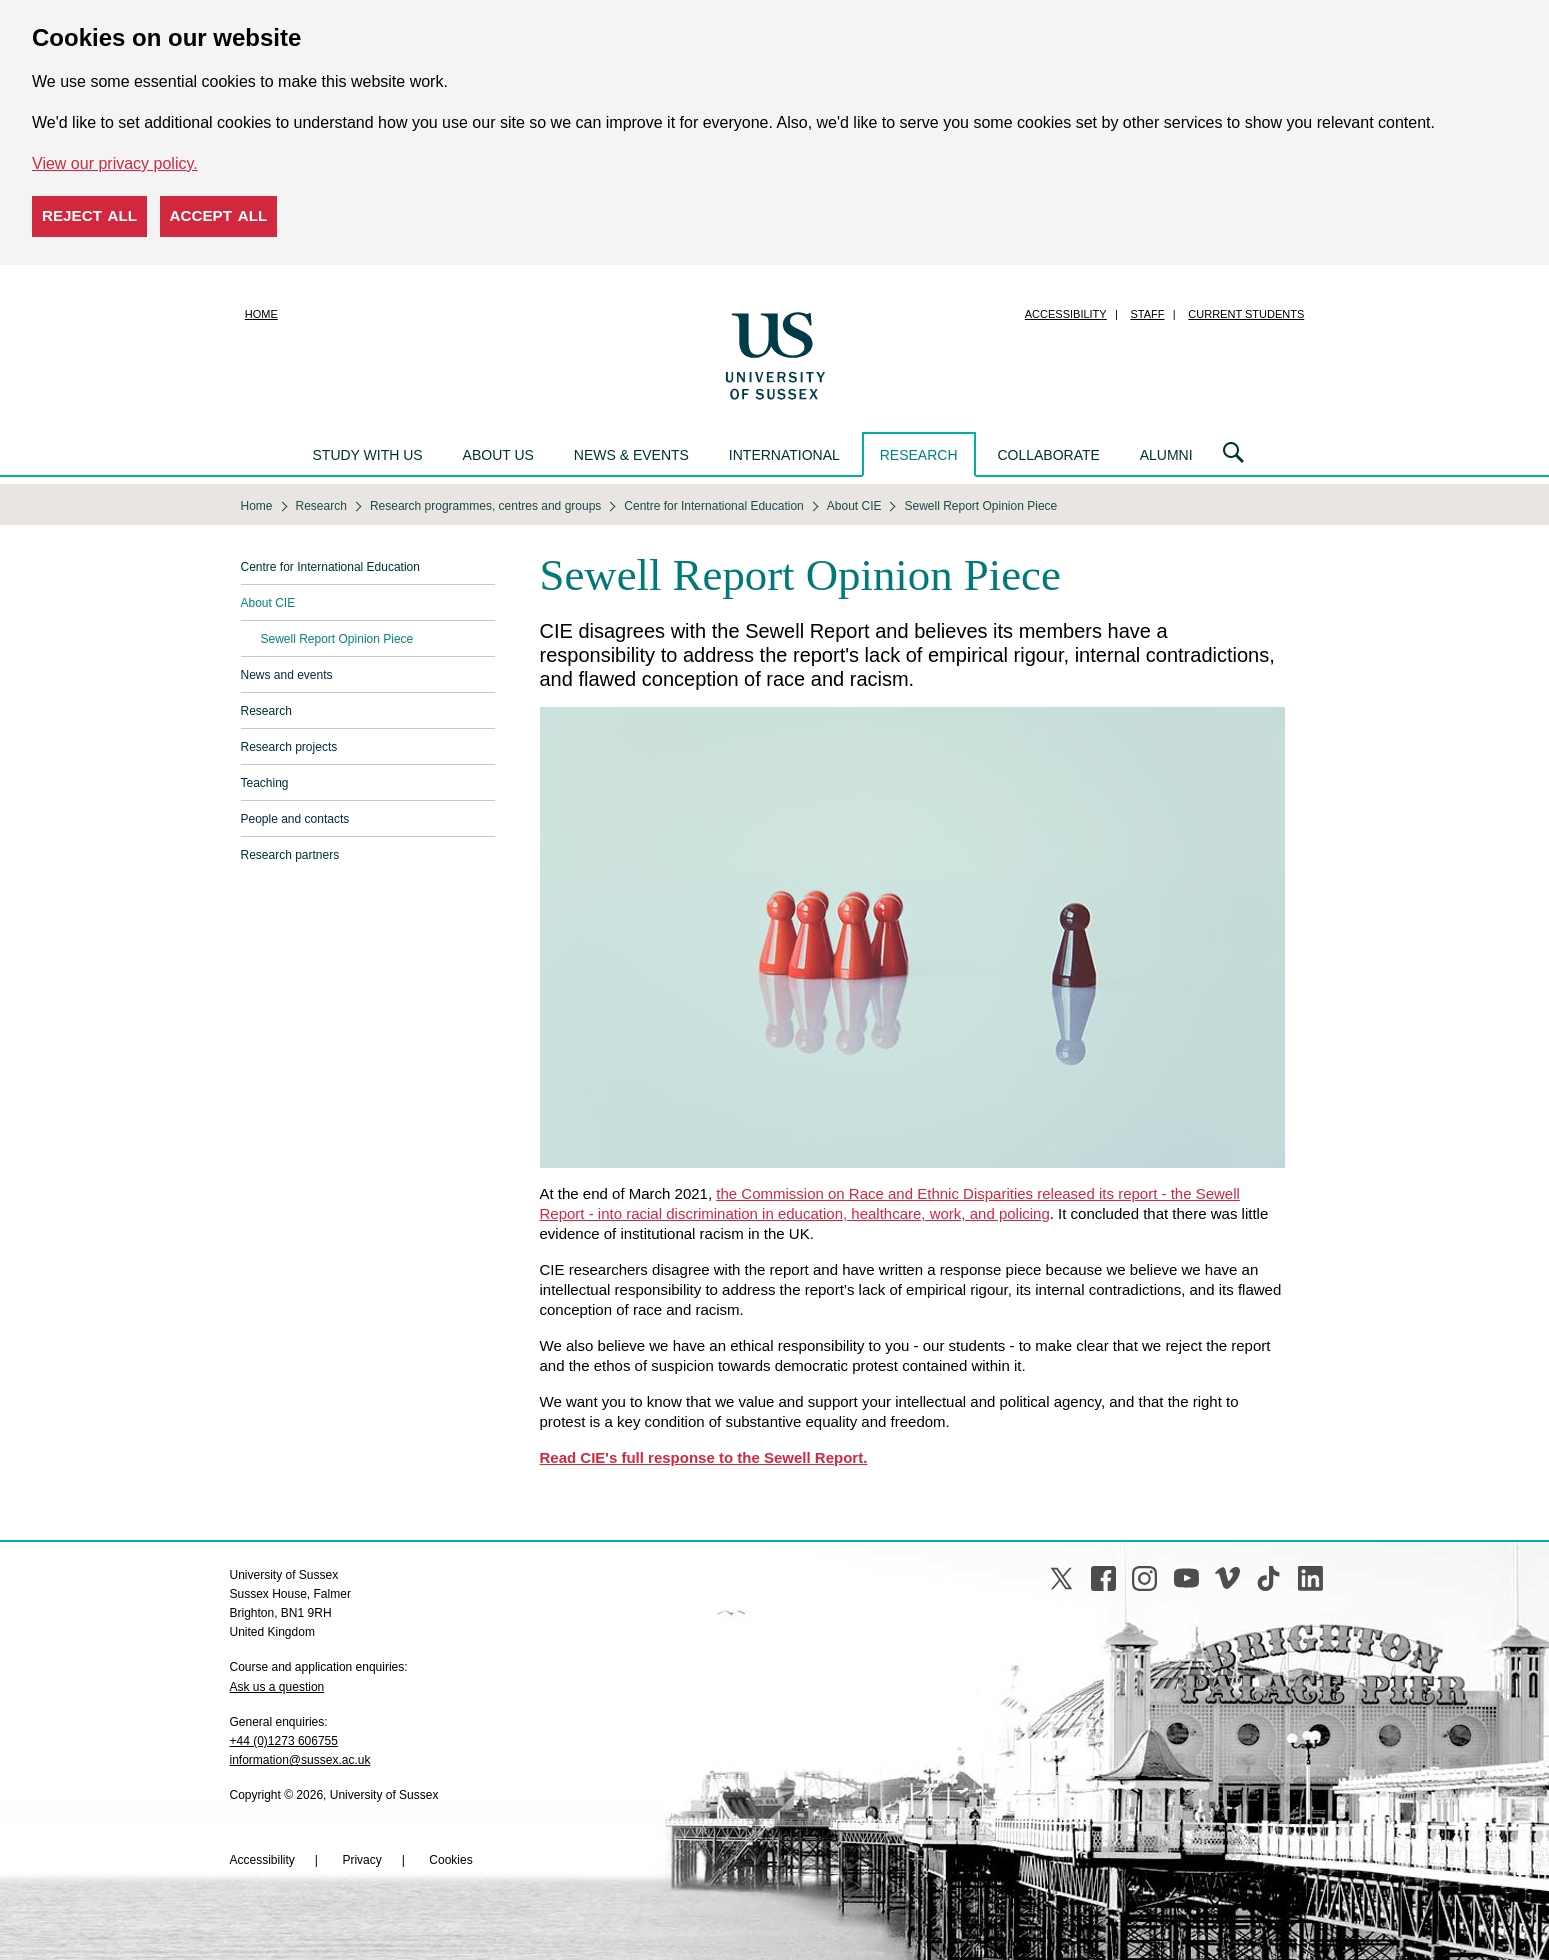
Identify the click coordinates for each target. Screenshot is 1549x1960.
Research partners (290, 855)
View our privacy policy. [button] (115, 163)
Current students (1246, 314)
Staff (1148, 314)
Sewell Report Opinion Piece (337, 639)
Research (919, 455)
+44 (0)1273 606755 (284, 1741)
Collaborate (1048, 455)
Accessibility (1066, 314)
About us (498, 455)
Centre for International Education (330, 567)
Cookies (450, 1860)
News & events (631, 455)
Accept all (219, 215)
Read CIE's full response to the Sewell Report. (704, 1457)
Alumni (1166, 455)
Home (261, 314)
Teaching (265, 783)
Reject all (89, 215)
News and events (287, 675)
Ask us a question (277, 1687)
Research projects (289, 747)
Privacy (361, 1860)
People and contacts (295, 819)
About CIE (268, 603)
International (784, 455)
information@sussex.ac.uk (300, 1760)
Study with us (368, 455)
